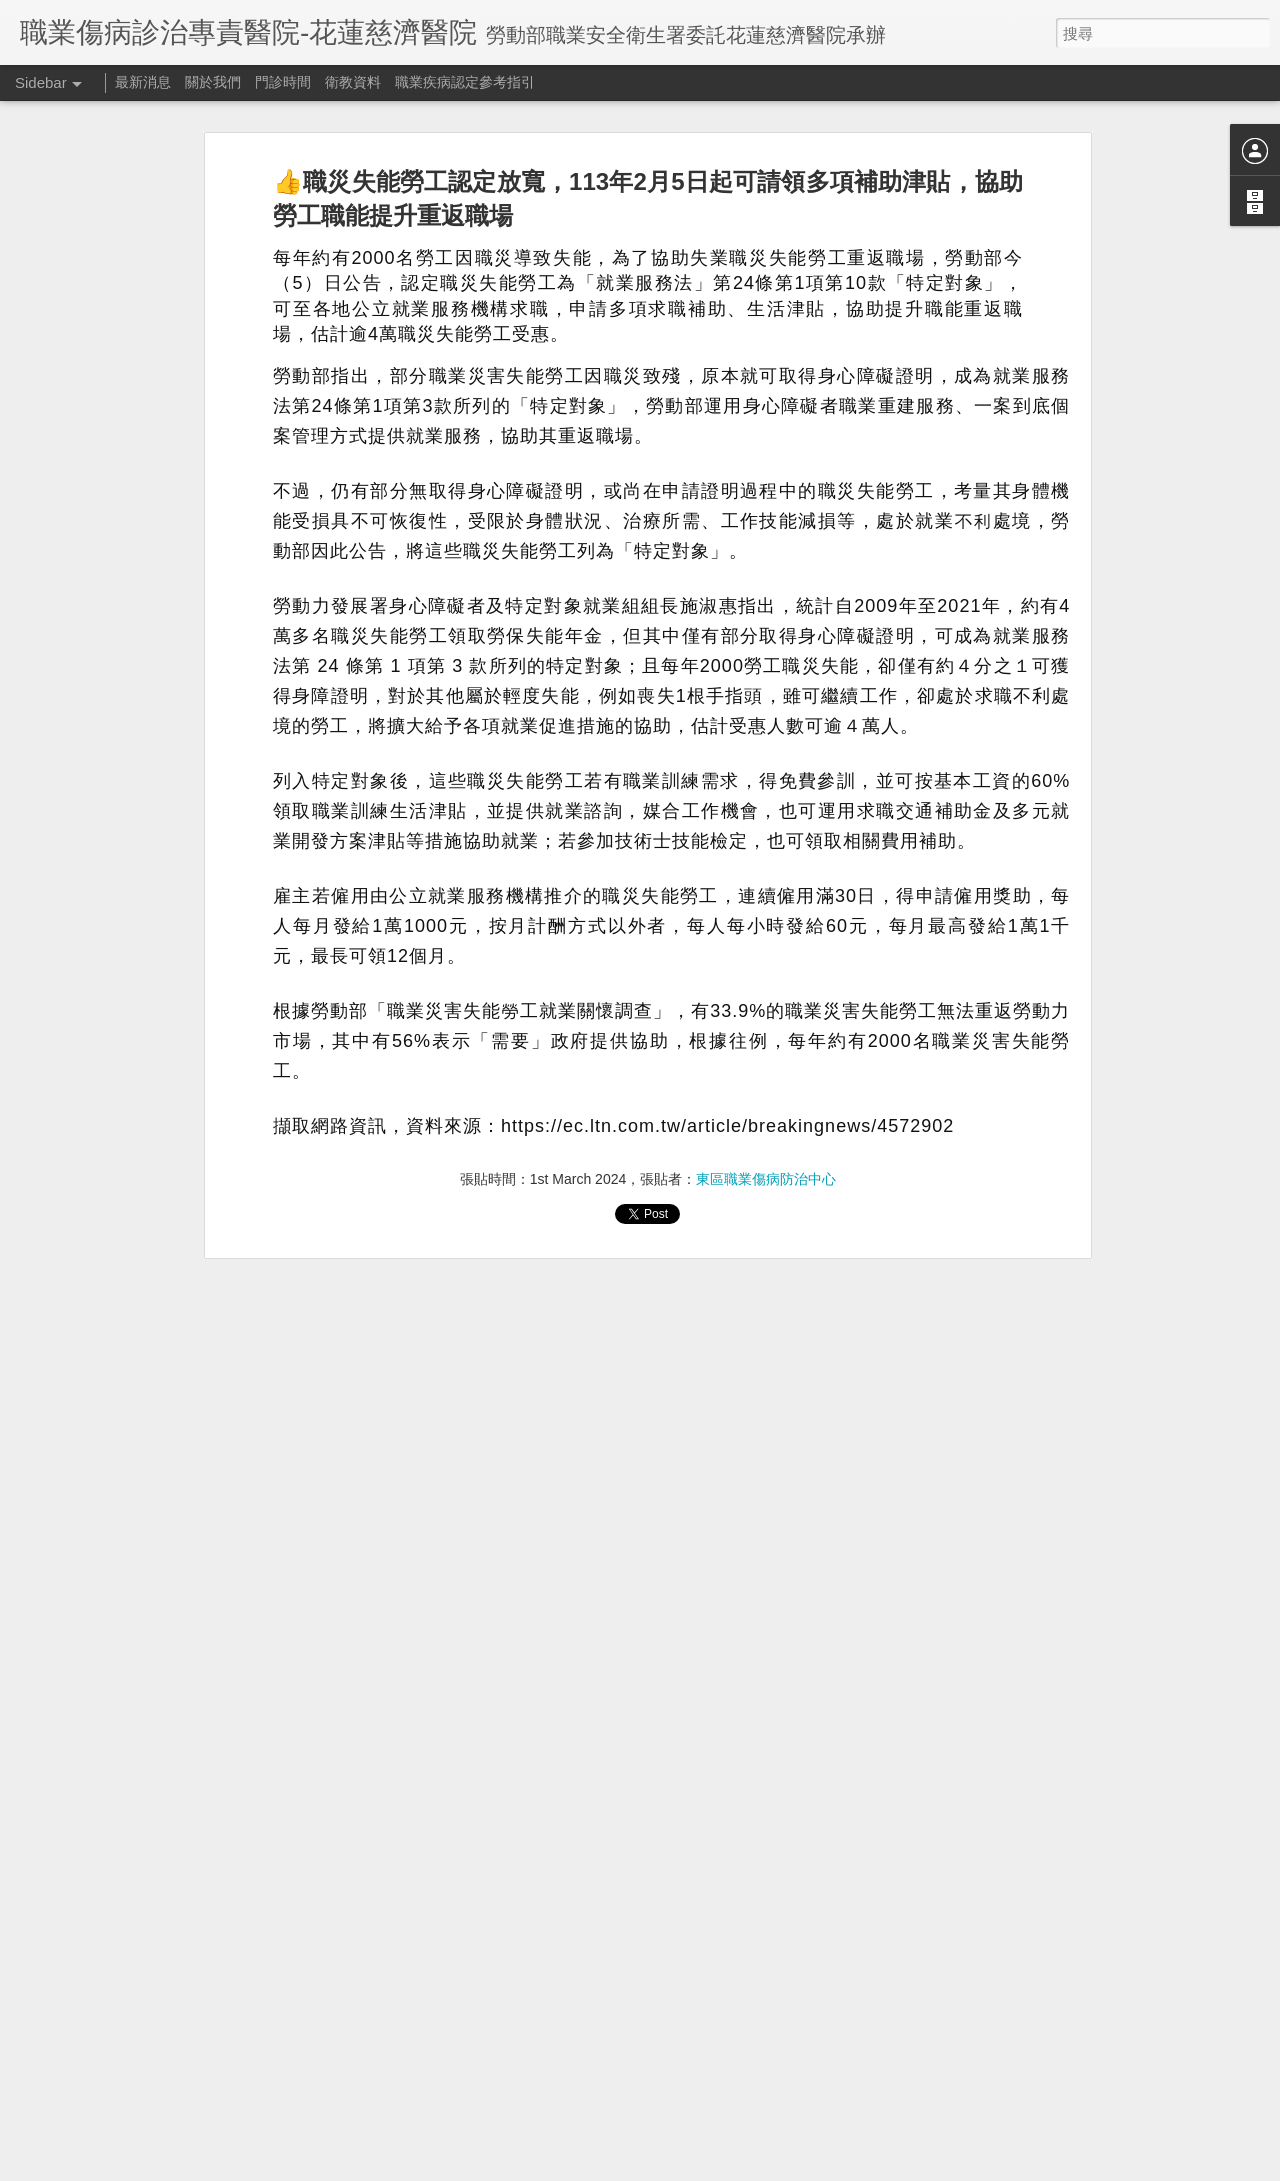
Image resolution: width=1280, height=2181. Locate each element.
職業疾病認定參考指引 (465, 82)
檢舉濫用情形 (795, 2168)
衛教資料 (353, 82)
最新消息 (143, 82)
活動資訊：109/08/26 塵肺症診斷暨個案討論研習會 (185, 2147)
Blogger (736, 2168)
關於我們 (213, 82)
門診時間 (283, 82)
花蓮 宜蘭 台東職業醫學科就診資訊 (142, 1967)
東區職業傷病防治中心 (766, 1035)
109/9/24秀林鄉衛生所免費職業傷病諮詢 (156, 2012)
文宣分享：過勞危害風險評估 (127, 2057)
